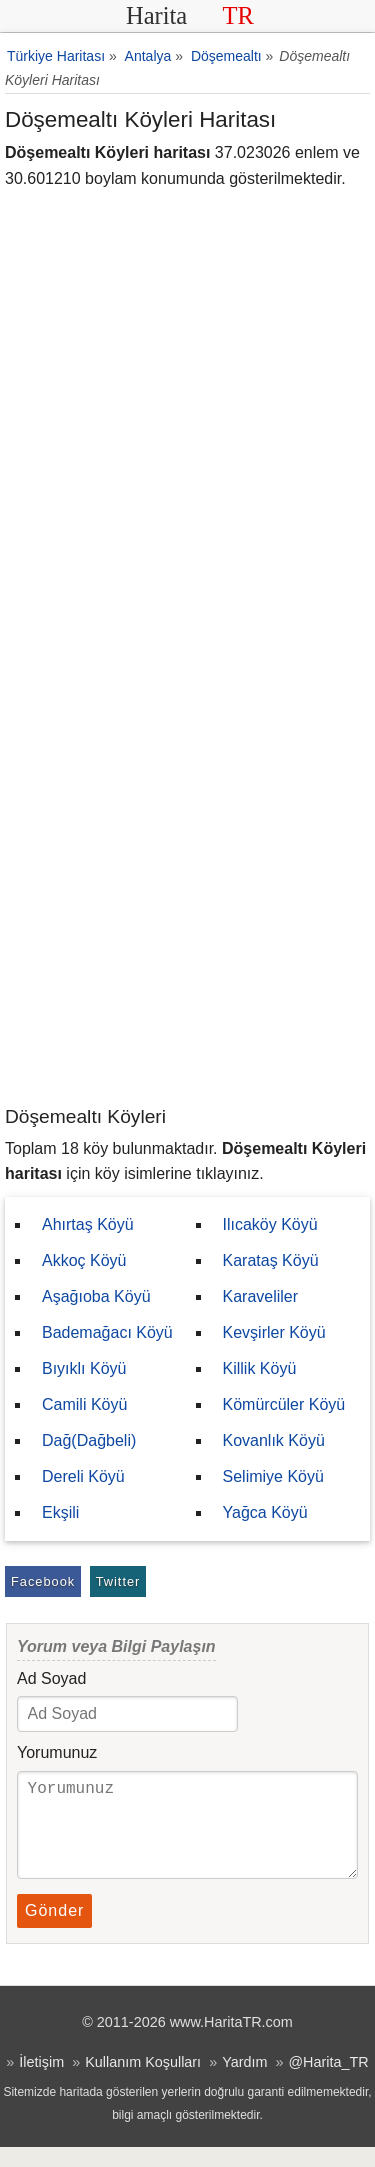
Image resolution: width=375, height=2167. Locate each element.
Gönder (54, 1930)
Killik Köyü (260, 1368)
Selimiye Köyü (273, 1476)
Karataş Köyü (271, 1260)
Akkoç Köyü (84, 1260)
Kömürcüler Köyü (284, 1404)
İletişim (41, 2082)
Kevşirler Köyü (274, 1332)
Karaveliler (261, 1296)
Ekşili (60, 1512)
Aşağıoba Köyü (96, 1296)
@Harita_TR (328, 2082)
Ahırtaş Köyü (88, 1224)
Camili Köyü (84, 1404)
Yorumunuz (57, 1752)
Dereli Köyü (83, 1476)
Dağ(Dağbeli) (89, 1440)
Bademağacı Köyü (107, 1332)
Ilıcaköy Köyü (270, 1224)
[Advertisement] (187, 906)
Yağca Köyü (265, 1512)
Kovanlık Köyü (274, 1440)
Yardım (244, 2082)
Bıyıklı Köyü (84, 1368)
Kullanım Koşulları (143, 2082)
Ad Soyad (51, 1678)
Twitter (118, 1581)
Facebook (43, 1581)
